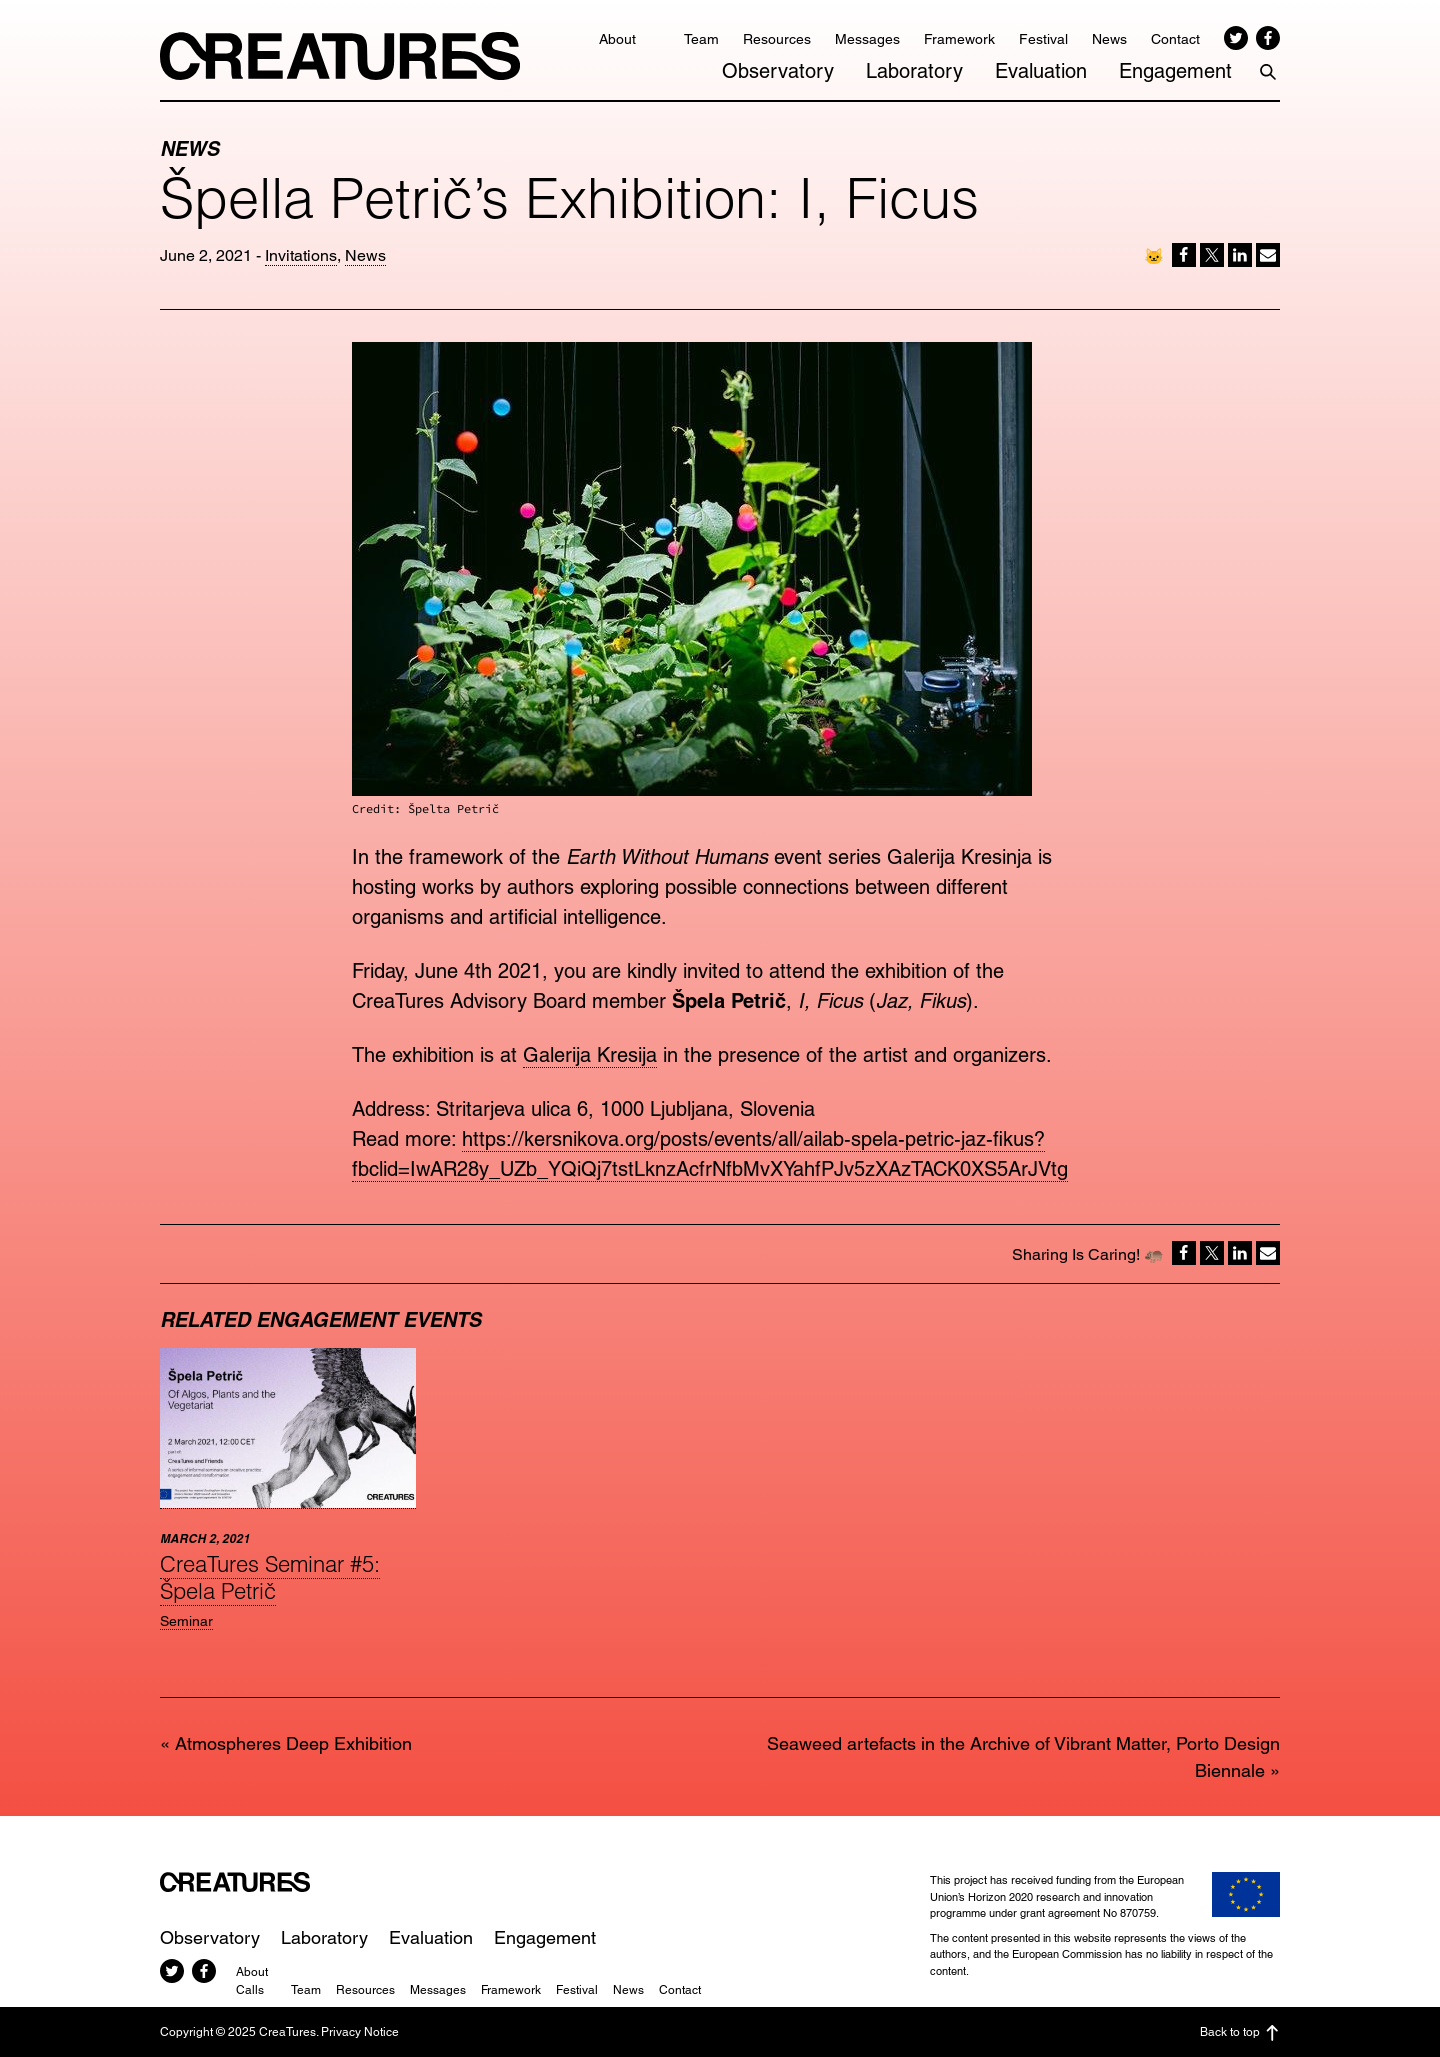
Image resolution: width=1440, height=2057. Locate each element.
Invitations (301, 255)
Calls (250, 1990)
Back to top (1240, 2033)
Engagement (1175, 71)
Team (701, 39)
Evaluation (1041, 71)
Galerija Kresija (590, 1055)
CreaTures (340, 56)
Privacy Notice (360, 2032)
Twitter (1236, 38)
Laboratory (914, 71)
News (1109, 39)
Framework (959, 39)
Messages (867, 39)
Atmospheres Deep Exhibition (293, 1743)
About (617, 39)
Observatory (778, 71)
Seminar (186, 1621)
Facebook (1268, 38)
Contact (1175, 39)
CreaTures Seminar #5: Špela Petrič (270, 1577)
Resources (777, 39)
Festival (1043, 39)
